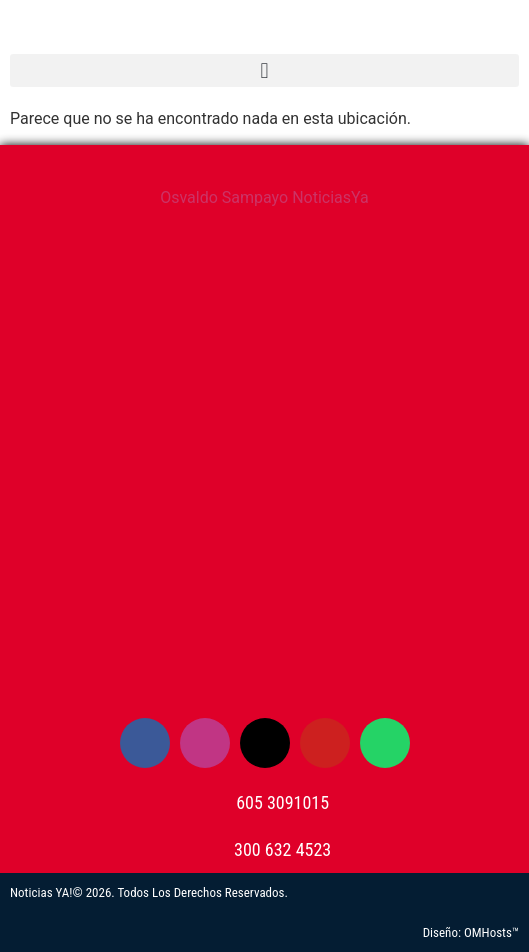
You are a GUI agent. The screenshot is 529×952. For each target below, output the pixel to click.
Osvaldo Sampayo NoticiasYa (264, 197)
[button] (264, 70)
